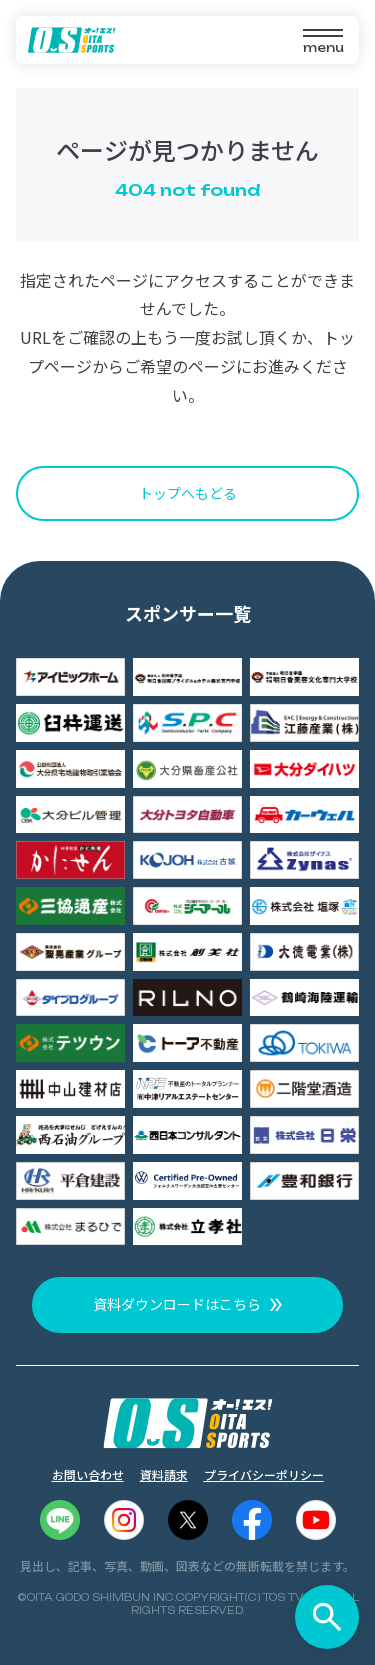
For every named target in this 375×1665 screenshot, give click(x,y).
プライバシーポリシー (264, 1474)
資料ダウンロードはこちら (177, 1304)
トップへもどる (188, 493)
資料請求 (164, 1474)
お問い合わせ (88, 1474)
